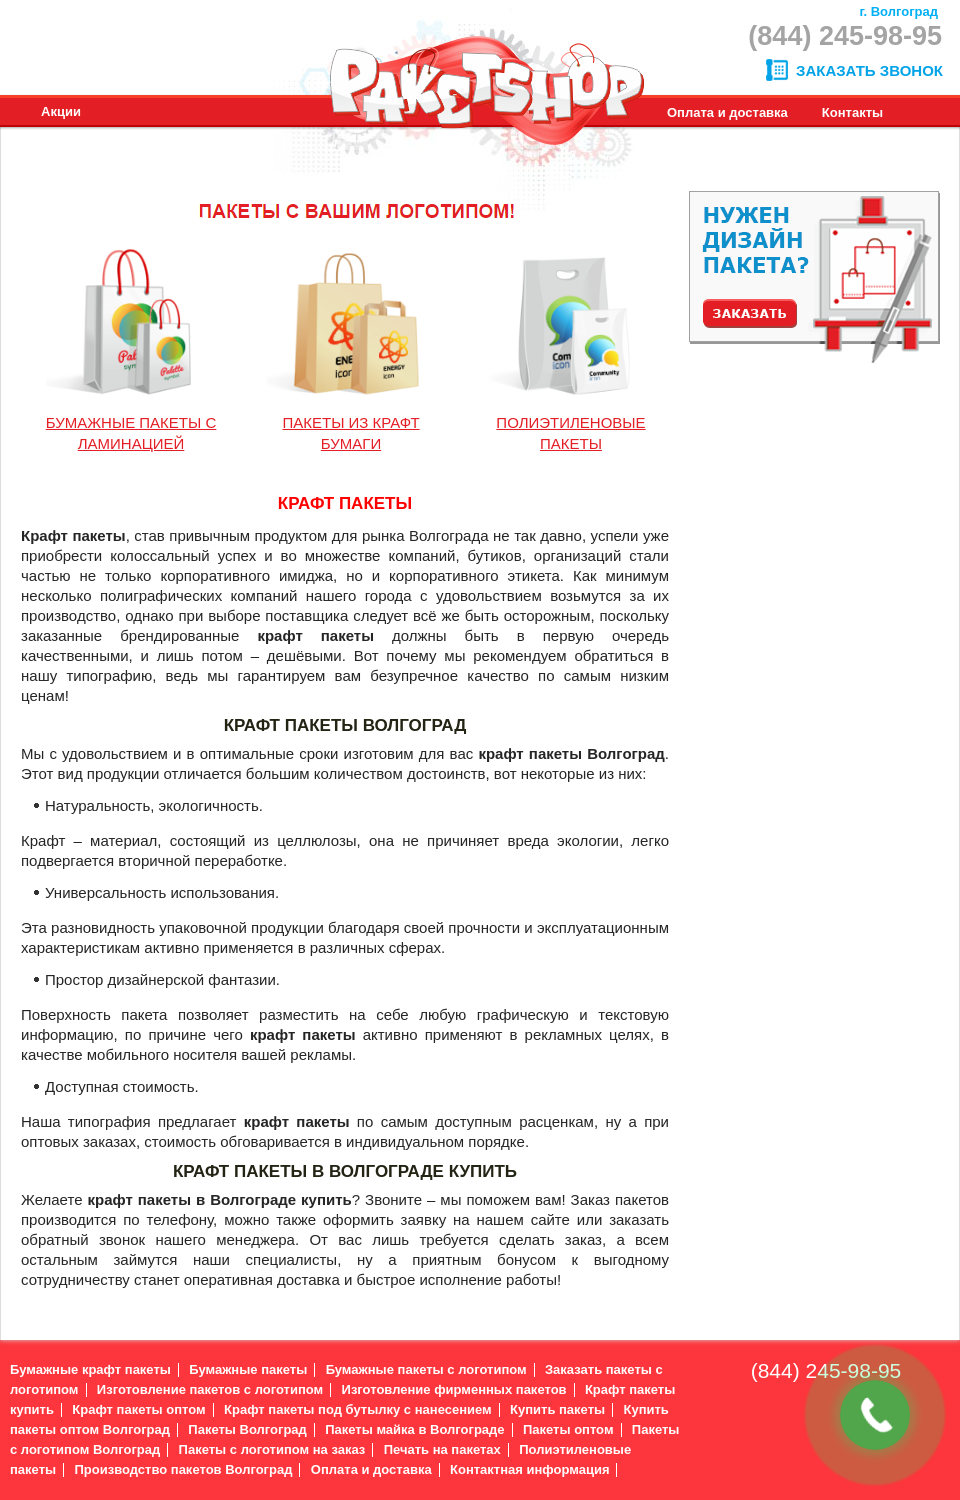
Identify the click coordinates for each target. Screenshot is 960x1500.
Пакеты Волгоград (247, 1429)
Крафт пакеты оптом (138, 1409)
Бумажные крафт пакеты (90, 1369)
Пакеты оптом (568, 1429)
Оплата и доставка (371, 1469)
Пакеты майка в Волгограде (414, 1429)
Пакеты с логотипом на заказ (272, 1449)
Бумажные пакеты (248, 1369)
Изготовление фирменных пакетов (454, 1389)
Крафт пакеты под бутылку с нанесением (358, 1409)
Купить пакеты (557, 1409)
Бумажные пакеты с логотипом (426, 1369)
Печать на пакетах (442, 1449)
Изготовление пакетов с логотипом (210, 1389)
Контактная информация (529, 1469)
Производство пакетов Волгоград (183, 1469)
